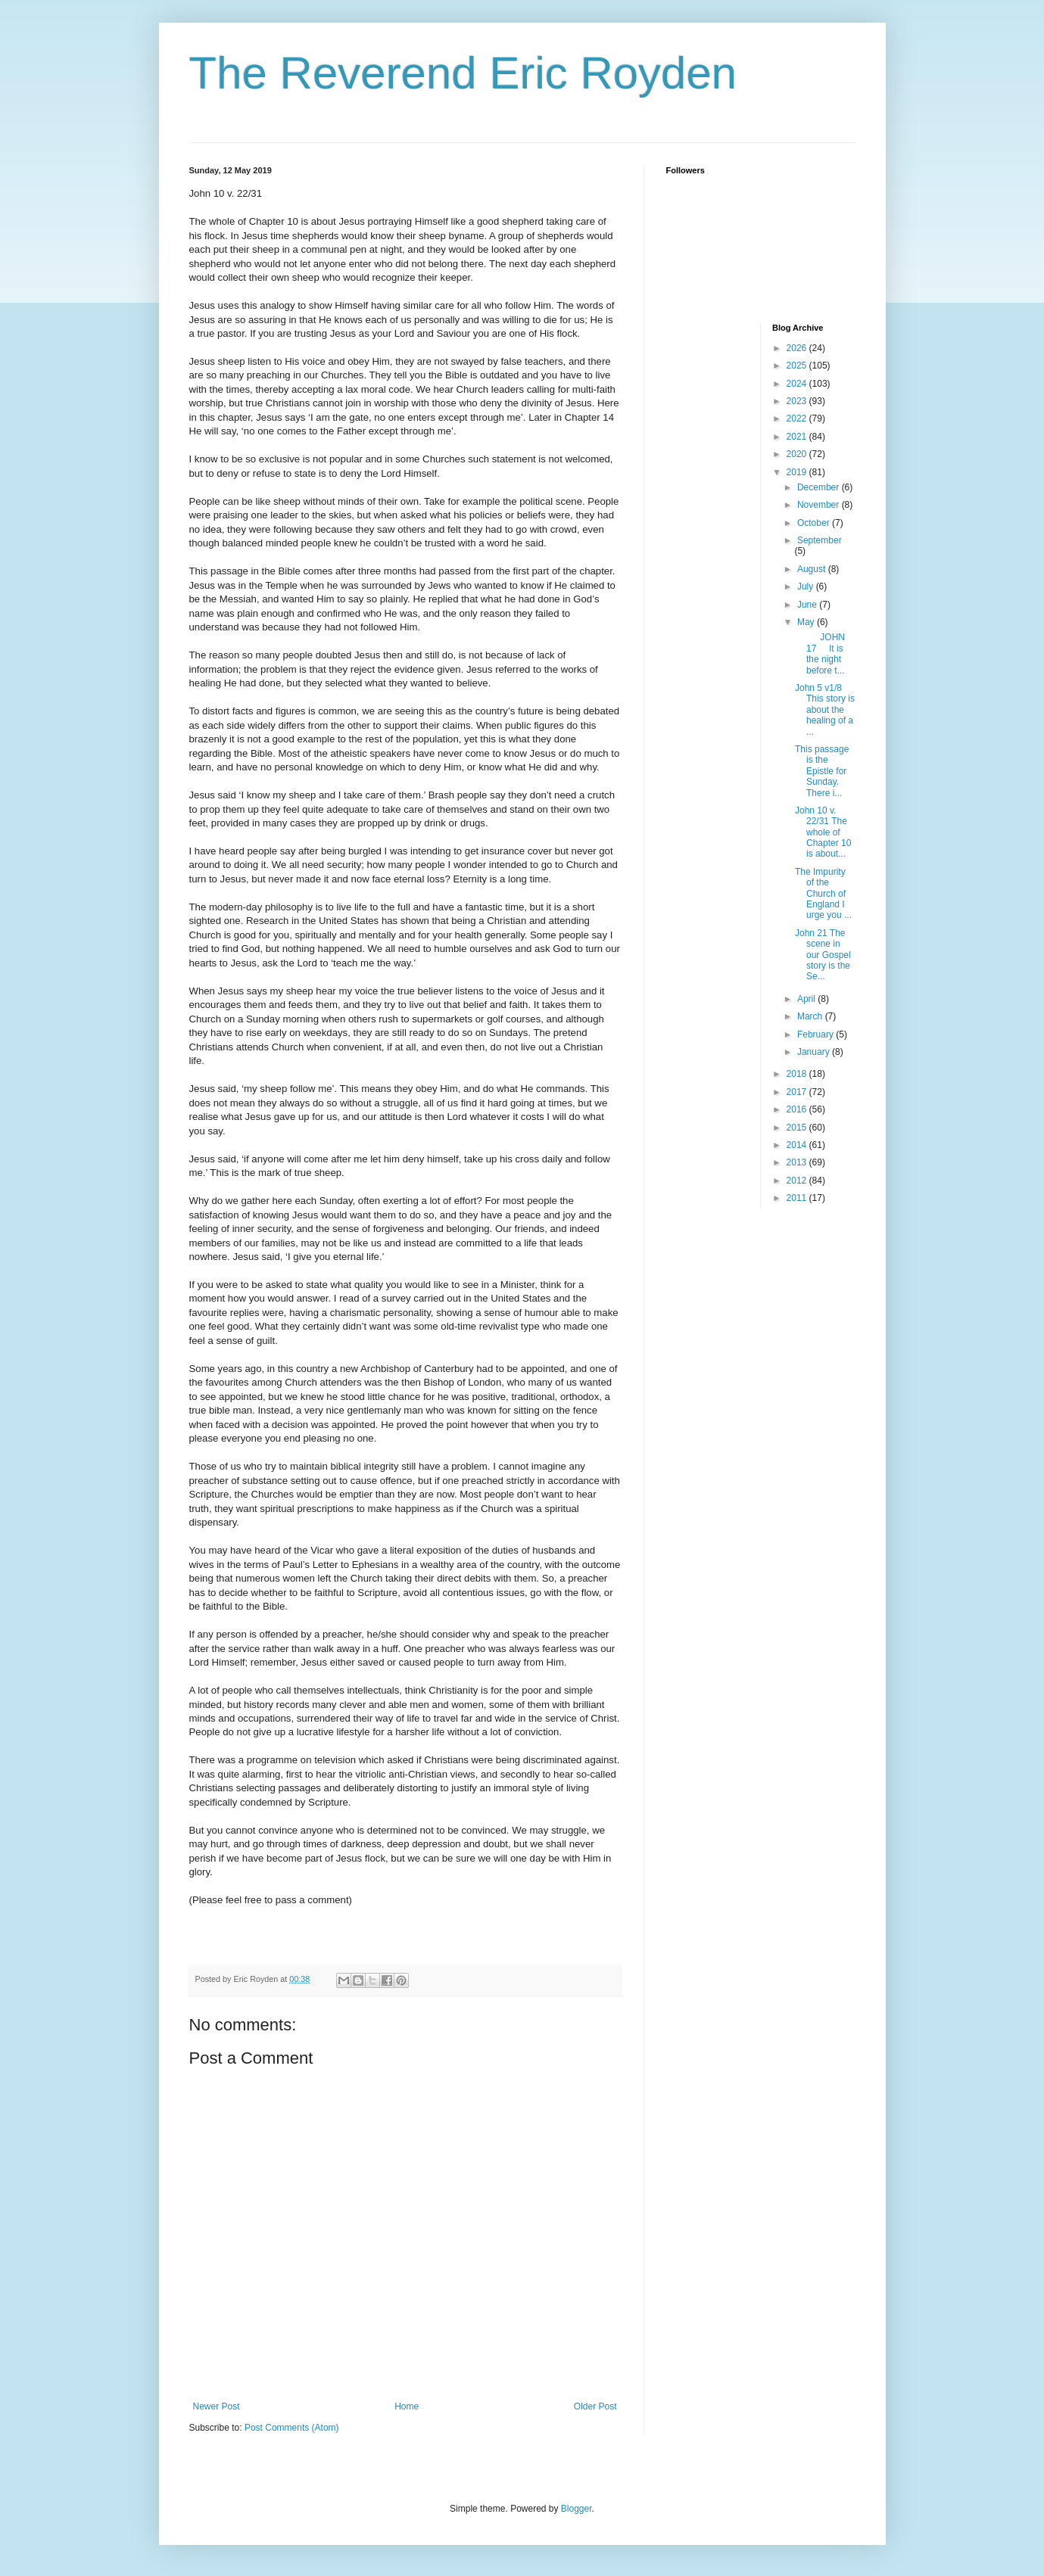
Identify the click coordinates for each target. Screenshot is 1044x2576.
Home (406, 2406)
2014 (798, 1145)
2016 (798, 1109)
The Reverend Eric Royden (463, 73)
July (806, 586)
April (807, 999)
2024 (798, 383)
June (808, 604)
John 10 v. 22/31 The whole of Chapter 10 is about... (823, 832)
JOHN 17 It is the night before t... (820, 653)
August (812, 569)
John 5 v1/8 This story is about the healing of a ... (825, 710)
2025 (798, 365)
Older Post (595, 2406)
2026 (798, 348)
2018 (798, 1074)
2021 (798, 436)
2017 (798, 1092)
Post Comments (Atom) (292, 2427)
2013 (798, 1162)
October (814, 523)
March (811, 1016)
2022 (798, 418)
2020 (798, 454)
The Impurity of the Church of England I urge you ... (823, 893)
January (814, 1052)
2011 (798, 1198)
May (807, 622)
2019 (798, 472)
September (819, 540)
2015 (798, 1127)
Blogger (576, 2508)
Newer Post (216, 2406)
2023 (798, 401)
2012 (798, 1180)
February (816, 1034)
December (819, 487)
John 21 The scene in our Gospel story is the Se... (823, 955)
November (819, 504)
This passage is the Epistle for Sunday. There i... (822, 771)
